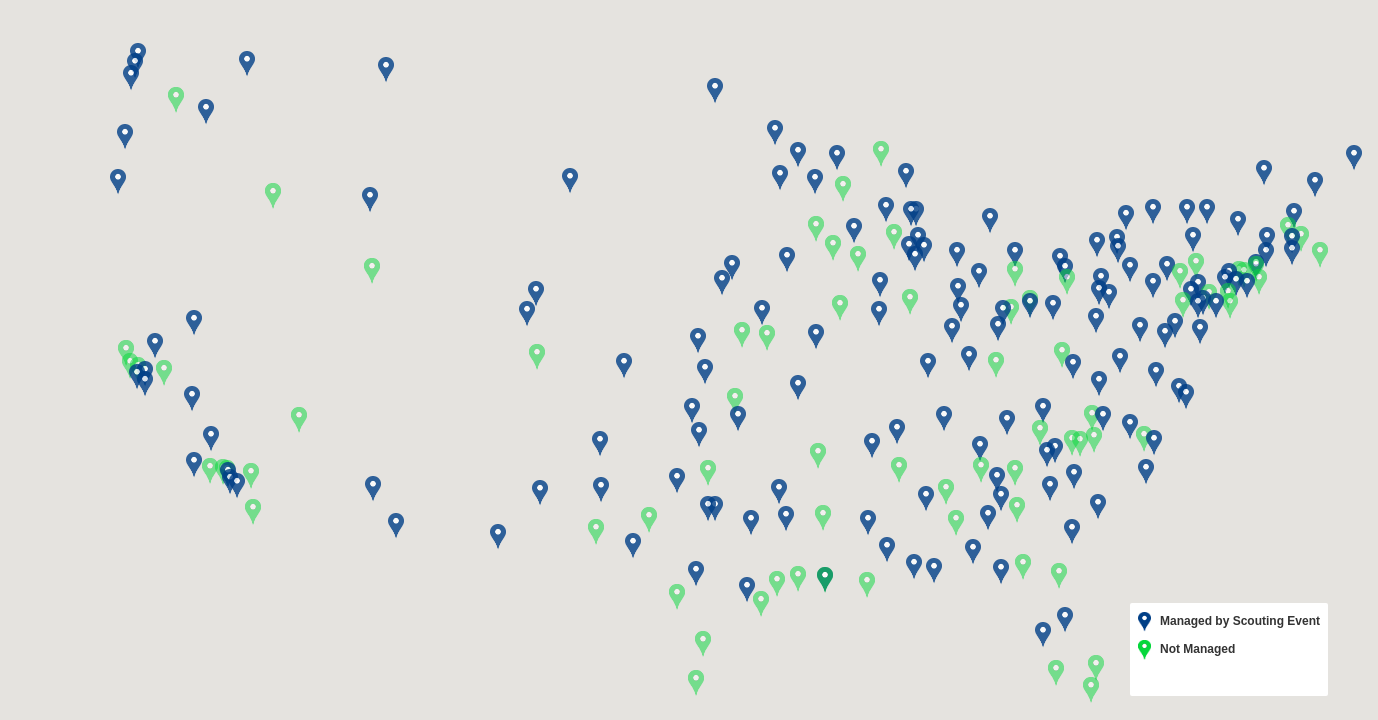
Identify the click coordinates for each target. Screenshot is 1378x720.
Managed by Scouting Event (1229, 622)
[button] (946, 492)
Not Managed (1186, 650)
